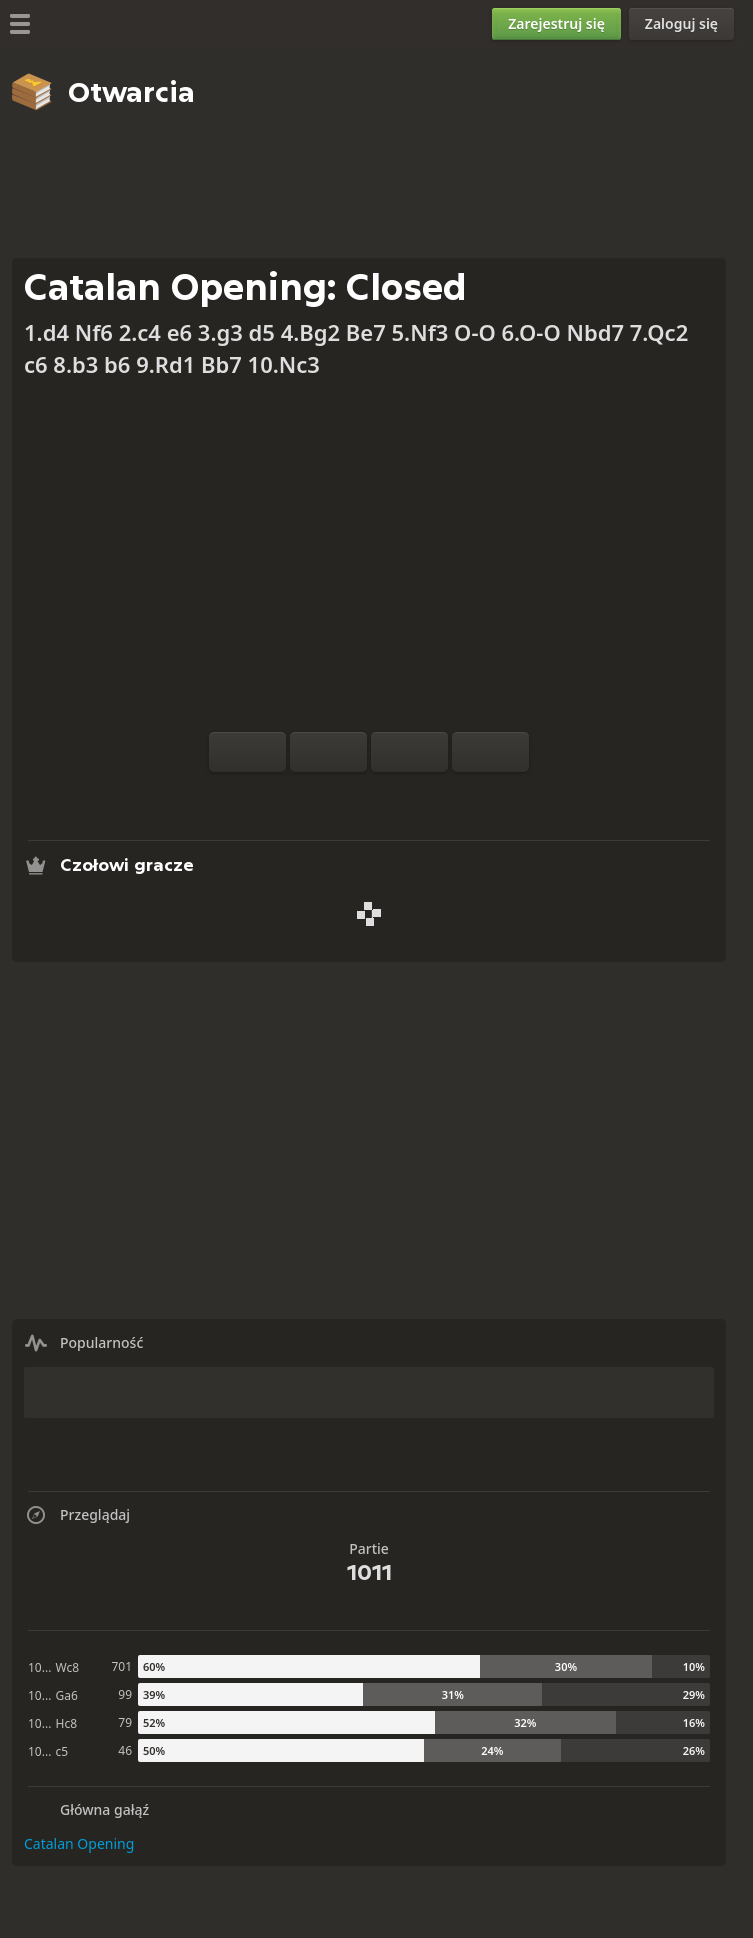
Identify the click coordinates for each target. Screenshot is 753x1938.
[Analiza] (337, 796)
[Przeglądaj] (369, 796)
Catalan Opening (79, 1843)
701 (121, 1666)
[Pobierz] (401, 796)
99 (125, 1694)
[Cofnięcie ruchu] (409, 752)
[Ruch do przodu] (490, 752)
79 (125, 1722)
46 (125, 1750)
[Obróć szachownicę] (247, 752)
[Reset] (328, 752)
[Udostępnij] (433, 796)
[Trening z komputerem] (305, 796)
